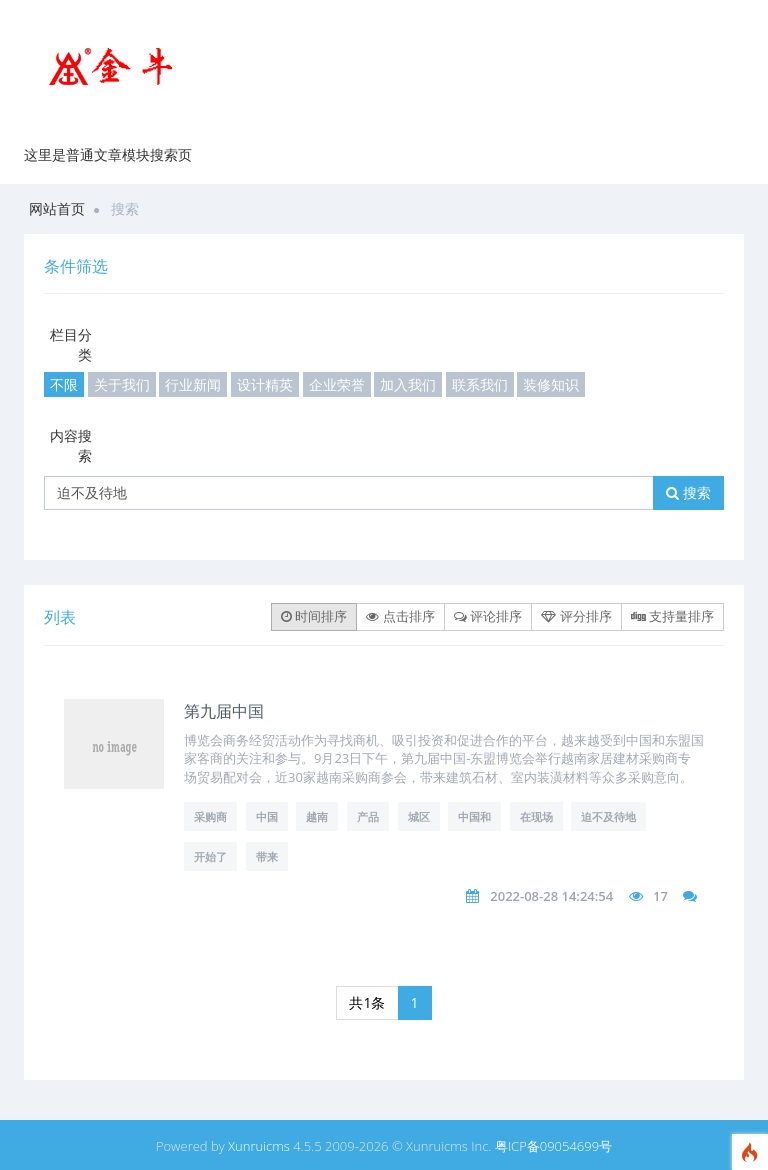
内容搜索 (71, 445)
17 (660, 896)
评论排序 (488, 616)
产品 (368, 816)
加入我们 (408, 384)
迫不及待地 (608, 816)
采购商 (210, 816)
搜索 (688, 492)
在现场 (536, 816)
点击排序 (400, 616)
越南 (317, 816)
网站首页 (57, 208)
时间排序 (314, 616)
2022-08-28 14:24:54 (551, 896)
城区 (419, 816)
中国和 (474, 816)
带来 (267, 856)
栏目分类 (71, 344)
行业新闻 (193, 384)
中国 (267, 816)
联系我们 (480, 384)
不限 (64, 384)
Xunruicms (259, 1146)
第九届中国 (224, 711)
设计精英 (265, 384)
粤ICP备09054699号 (553, 1146)
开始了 (210, 856)
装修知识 (551, 384)
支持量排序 (672, 616)
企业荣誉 (337, 384)
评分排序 (576, 616)
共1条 (367, 1002)
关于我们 (122, 384)
